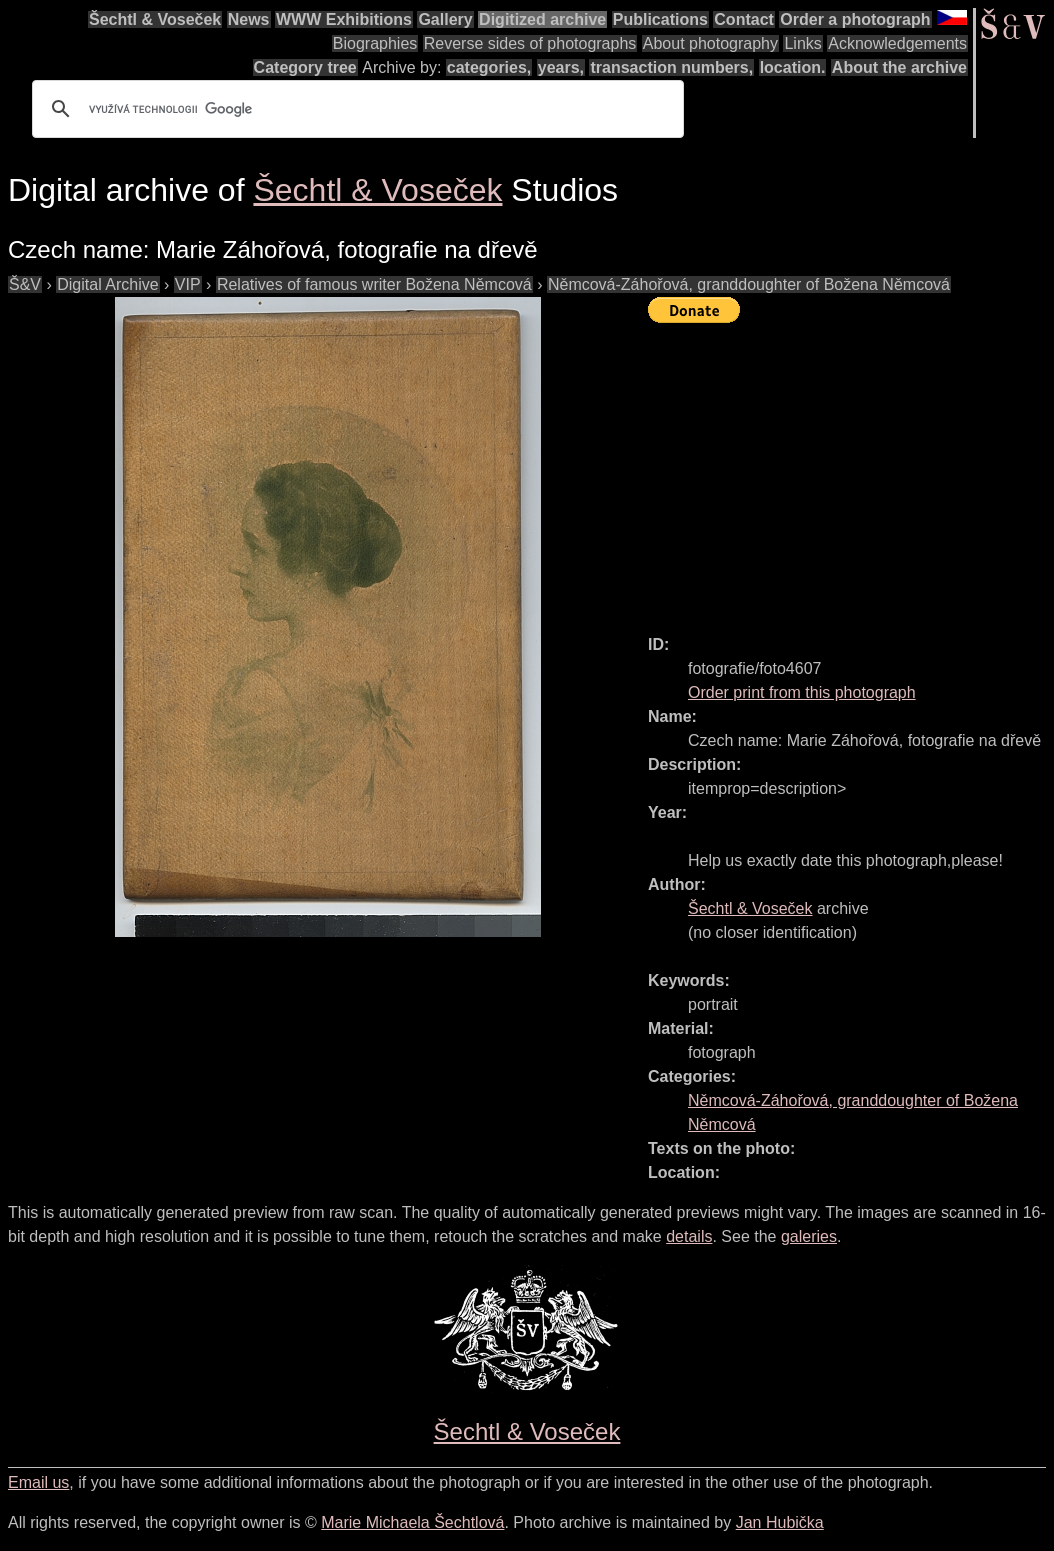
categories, (489, 67)
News (249, 19)
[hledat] (355, 109)
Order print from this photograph (802, 692)
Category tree (305, 67)
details (689, 1236)
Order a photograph (855, 19)
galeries (809, 1236)
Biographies (375, 43)
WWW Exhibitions (344, 19)
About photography (710, 43)
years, (561, 67)
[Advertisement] (851, 470)
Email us (38, 1482)
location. (793, 67)
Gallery (445, 19)
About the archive (899, 67)
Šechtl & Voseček (155, 19)
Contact (744, 19)
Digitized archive (542, 19)
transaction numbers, (671, 67)
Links (802, 43)
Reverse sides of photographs (530, 43)
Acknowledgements (897, 43)
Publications (660, 19)
